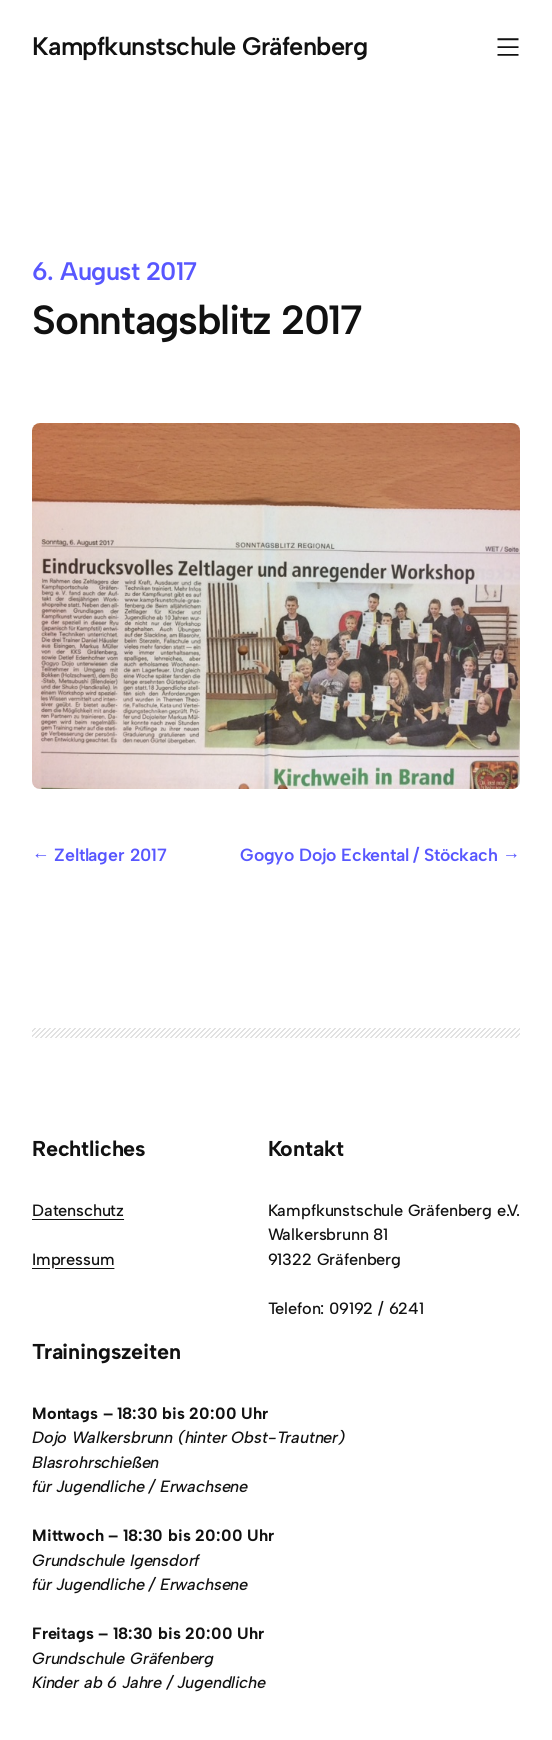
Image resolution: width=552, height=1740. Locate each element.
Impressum (73, 1259)
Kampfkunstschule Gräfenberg (199, 46)
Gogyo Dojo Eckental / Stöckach (369, 854)
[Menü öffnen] (508, 47)
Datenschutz (78, 1210)
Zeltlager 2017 (110, 854)
